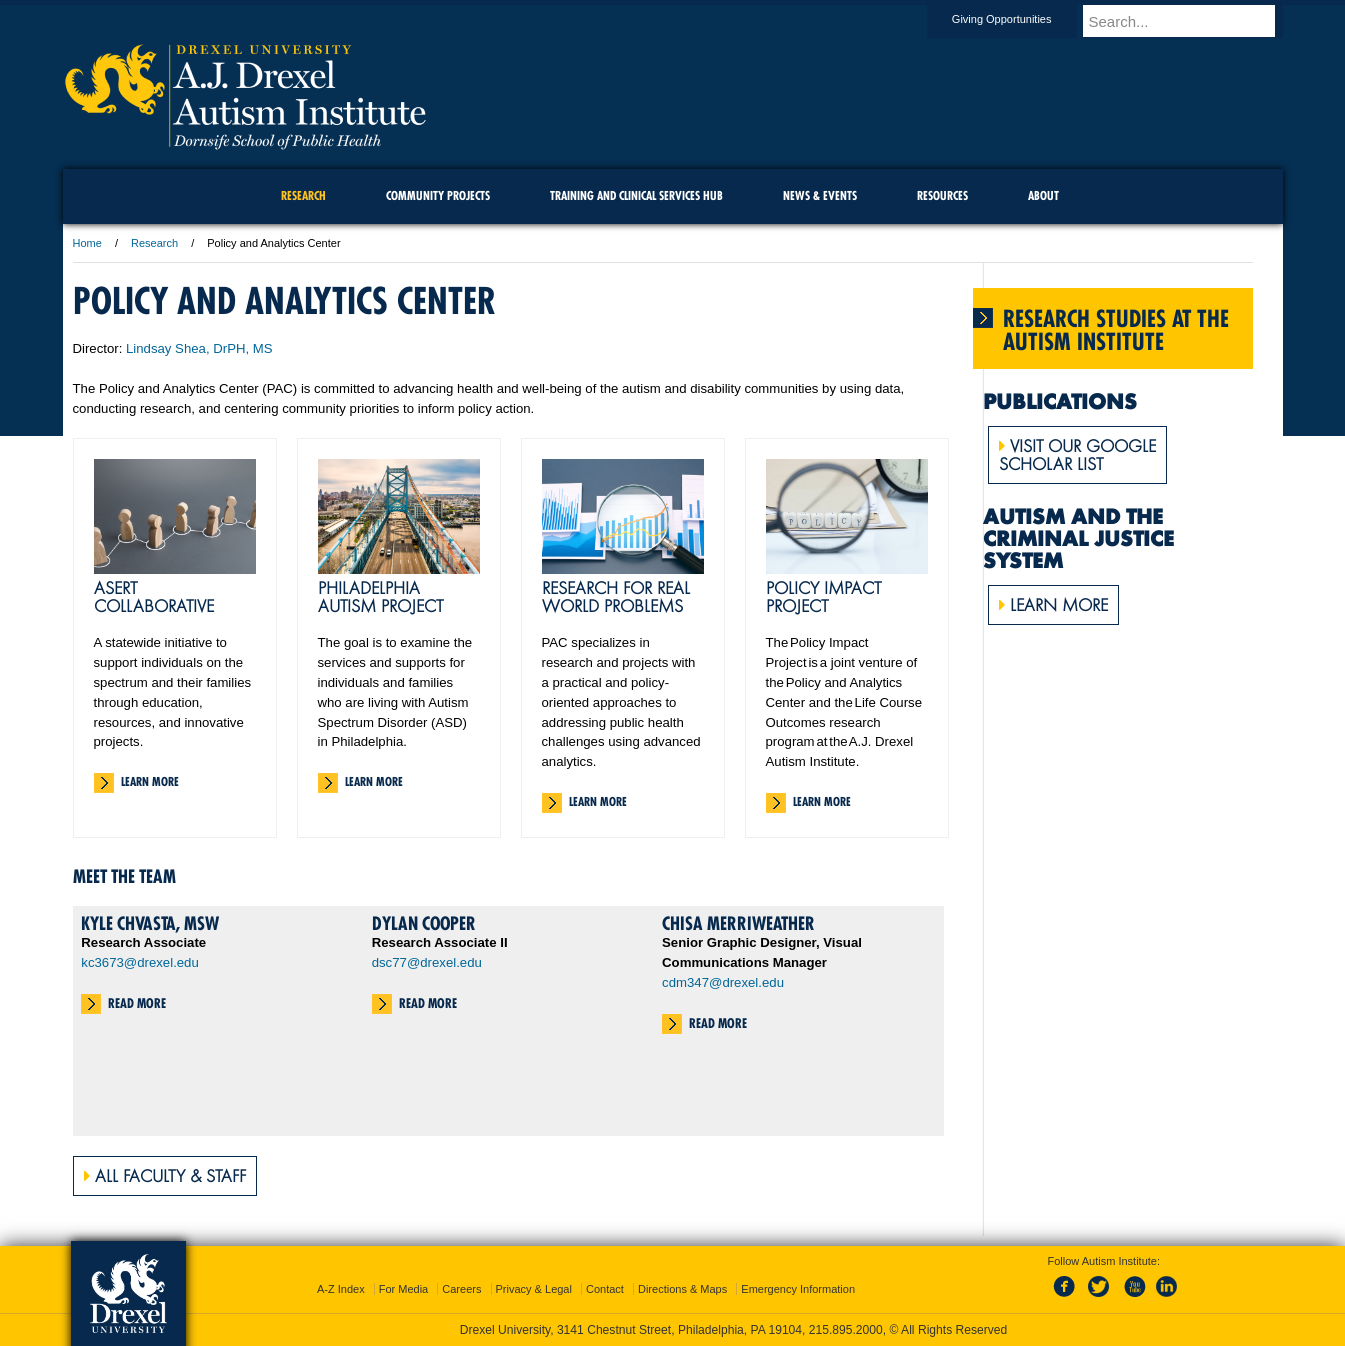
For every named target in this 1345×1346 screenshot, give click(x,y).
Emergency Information (798, 1289)
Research (154, 243)
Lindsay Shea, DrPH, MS (199, 348)
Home (87, 243)
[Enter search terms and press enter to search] (1192, 21)
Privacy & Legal (534, 1289)
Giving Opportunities (1021, 19)
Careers (461, 1289)
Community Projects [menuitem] (438, 195)
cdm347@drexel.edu (723, 982)
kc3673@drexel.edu (140, 962)
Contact (605, 1289)
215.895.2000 (846, 1330)
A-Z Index (341, 1289)
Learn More (150, 781)
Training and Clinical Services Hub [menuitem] (636, 195)
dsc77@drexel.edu (427, 962)
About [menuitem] (1043, 195)
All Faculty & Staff (165, 1176)
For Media (404, 1289)
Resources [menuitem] (942, 195)
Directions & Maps (682, 1289)
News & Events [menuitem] (820, 195)
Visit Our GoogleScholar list (1077, 455)
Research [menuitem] (303, 195)
